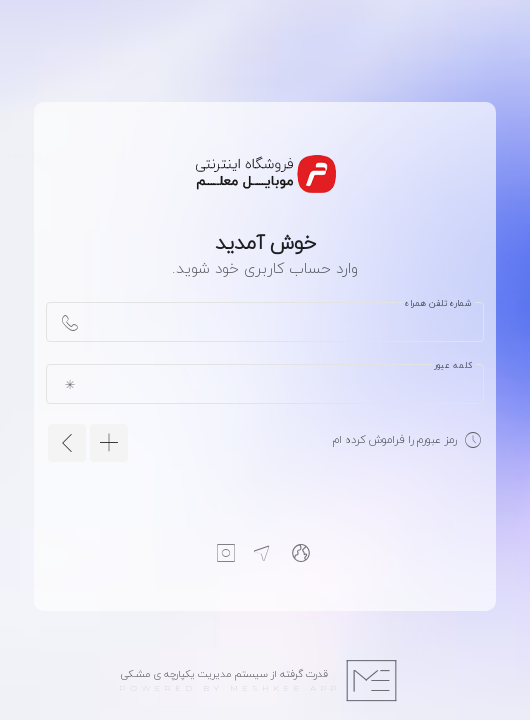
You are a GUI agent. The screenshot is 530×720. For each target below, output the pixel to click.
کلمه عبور (453, 365)
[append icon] (70, 322)
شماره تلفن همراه (438, 303)
